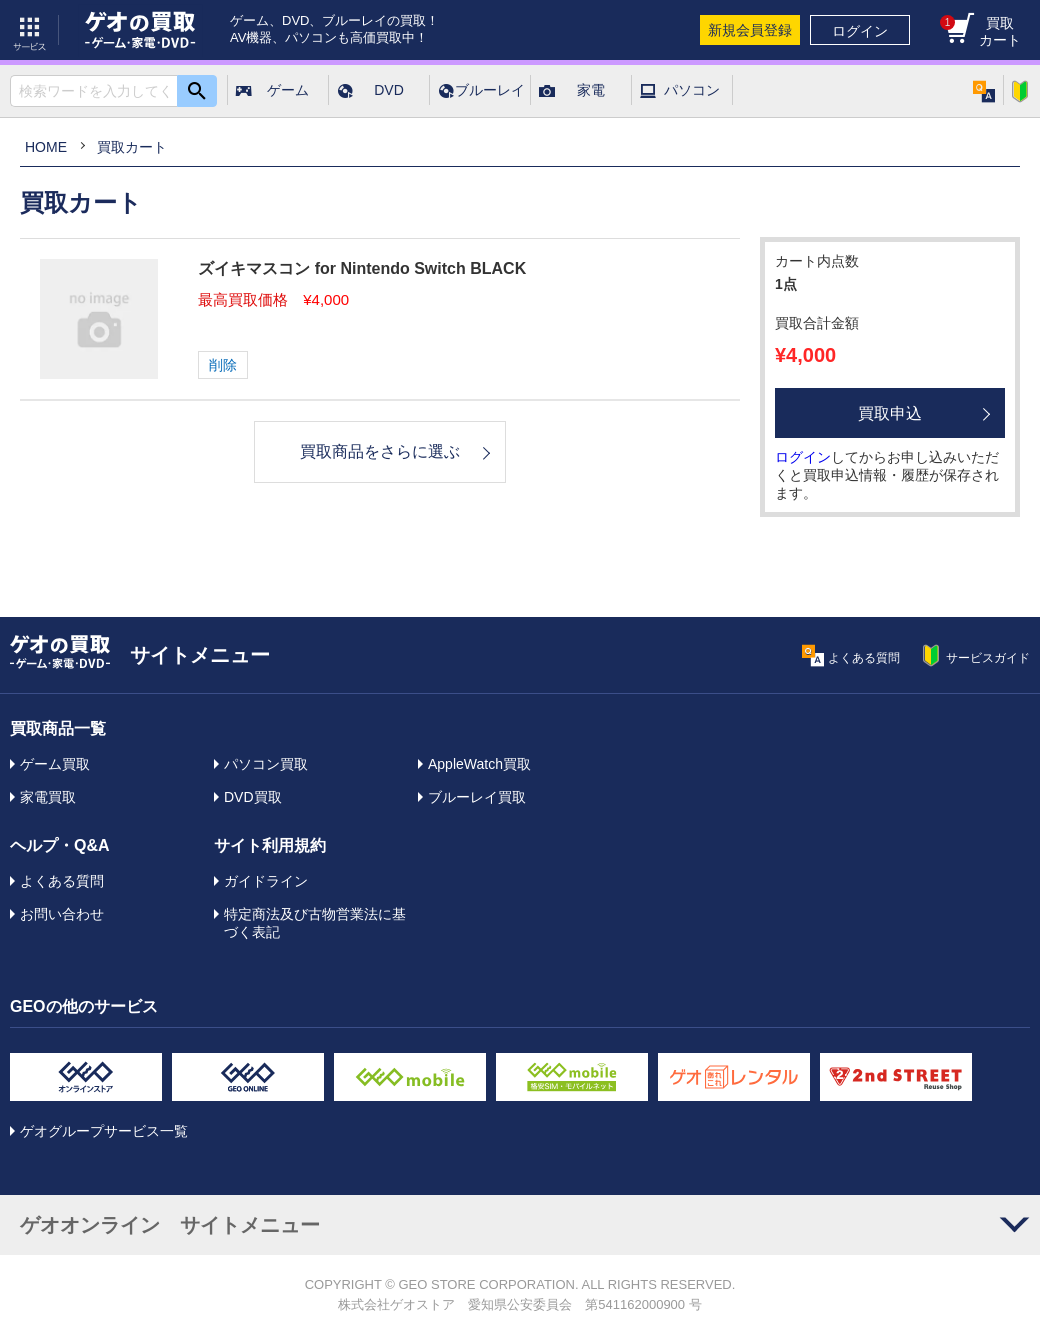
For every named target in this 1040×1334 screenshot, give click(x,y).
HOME (46, 147)
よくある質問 (62, 881)
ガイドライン (266, 881)
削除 (223, 365)
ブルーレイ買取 (477, 797)
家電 (591, 90)
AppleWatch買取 (479, 764)
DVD (389, 90)
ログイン (860, 31)
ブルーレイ (490, 90)
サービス (30, 30)
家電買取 (48, 797)
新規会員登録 (750, 30)
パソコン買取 (266, 764)
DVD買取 (253, 797)
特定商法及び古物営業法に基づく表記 (315, 923)
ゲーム (288, 90)
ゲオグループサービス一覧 (104, 1131)
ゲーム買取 (55, 764)
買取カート (980, 31)
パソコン (692, 90)
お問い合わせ (62, 914)
